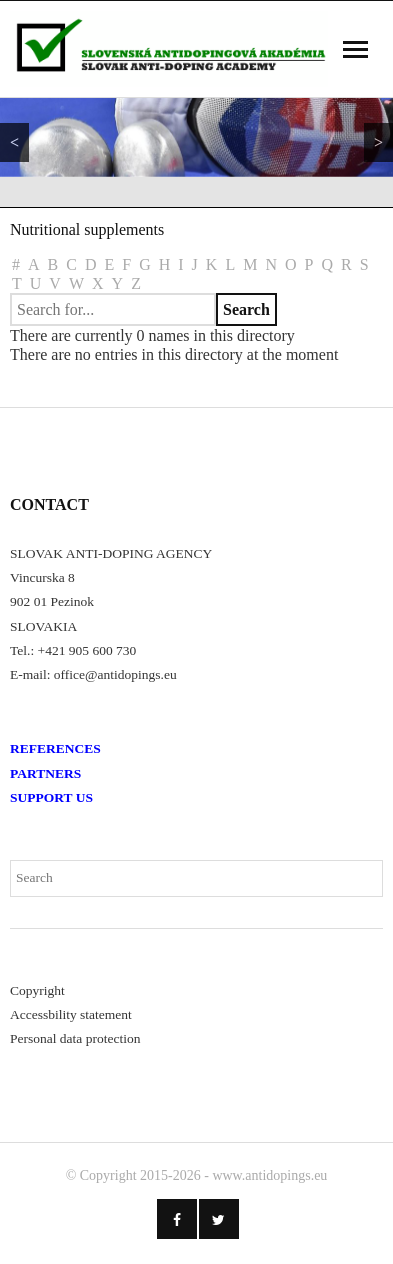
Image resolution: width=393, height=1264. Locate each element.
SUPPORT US (51, 797)
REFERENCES (55, 748)
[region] (196, 137)
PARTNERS (45, 773)
